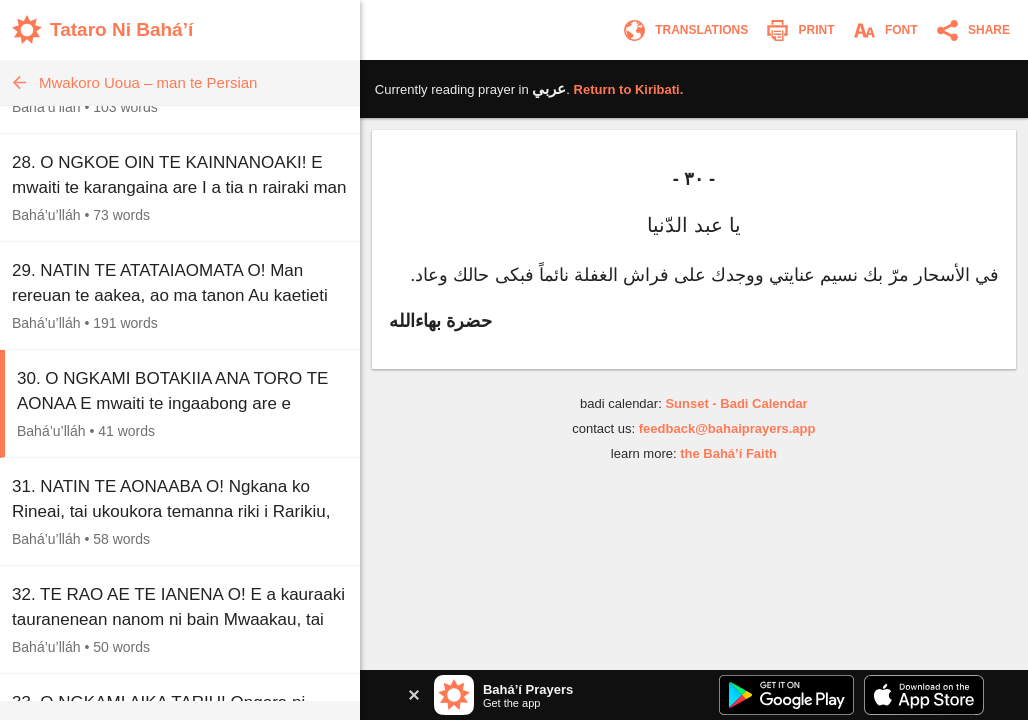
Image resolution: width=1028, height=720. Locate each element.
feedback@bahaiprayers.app (727, 428)
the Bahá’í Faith (728, 453)
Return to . (629, 89)
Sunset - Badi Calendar (736, 403)
